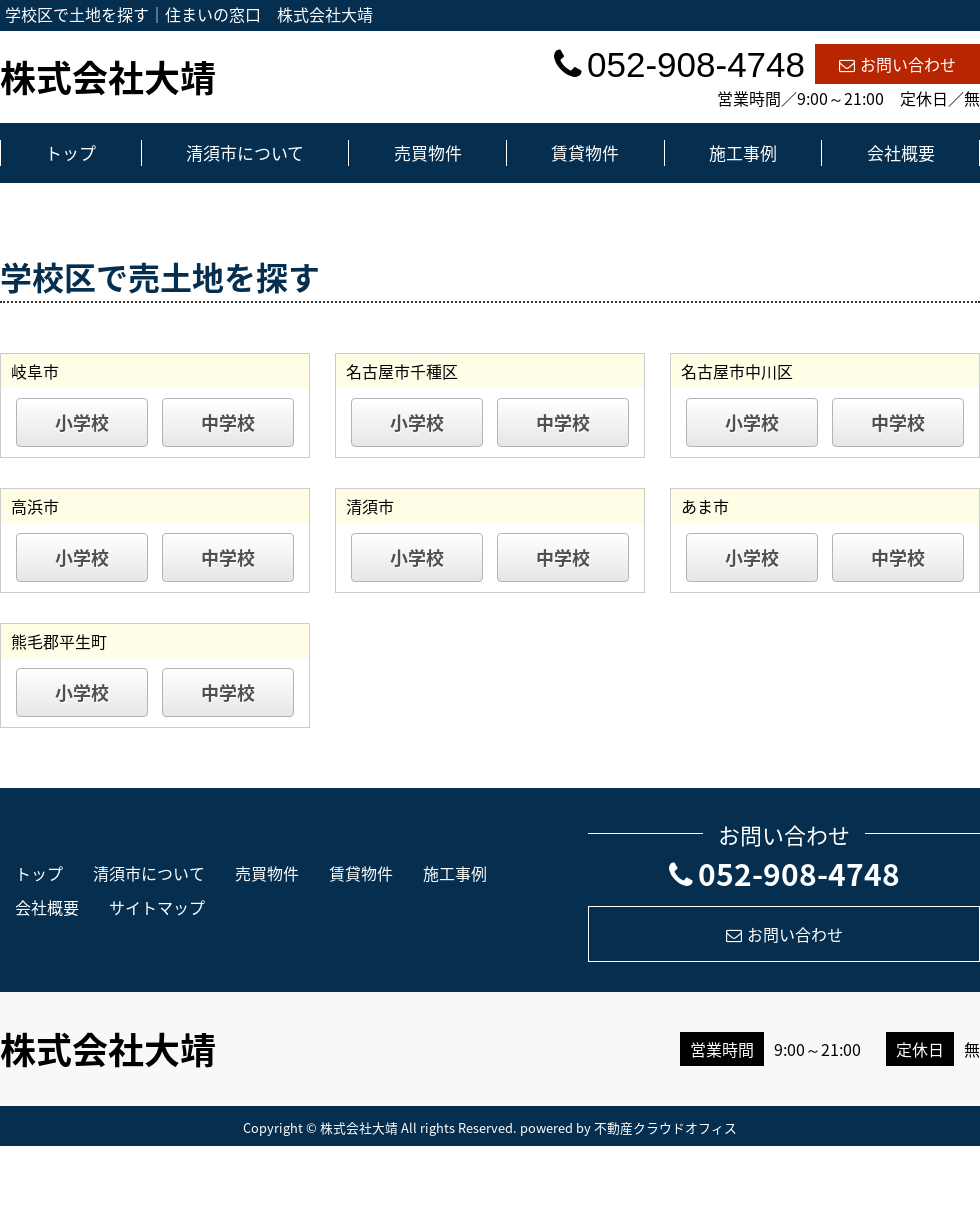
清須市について (245, 152)
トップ (70, 152)
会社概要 (901, 152)
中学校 (228, 422)
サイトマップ (157, 907)
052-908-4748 (784, 873)
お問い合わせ (897, 64)
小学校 (82, 422)
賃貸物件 (585, 152)
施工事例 (743, 152)
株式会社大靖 (108, 77)
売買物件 (428, 152)
